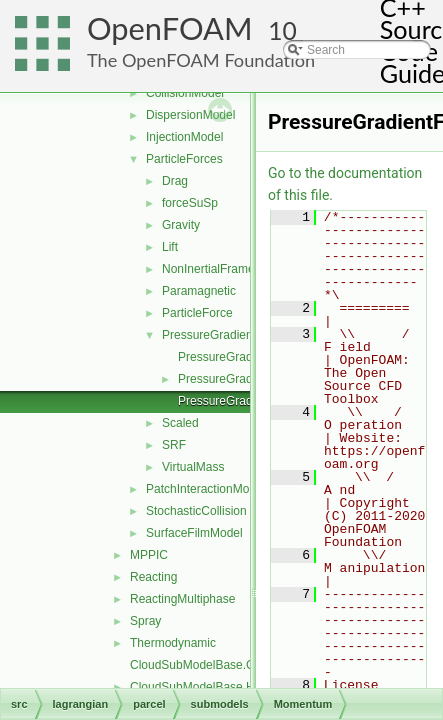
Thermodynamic (173, 643)
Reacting (153, 577)
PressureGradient (209, 335)
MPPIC (149, 555)
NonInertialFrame (208, 269)
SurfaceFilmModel (194, 533)
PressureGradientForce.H (246, 379)
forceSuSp (190, 203)
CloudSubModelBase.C (192, 665)
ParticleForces (184, 159)
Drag (175, 181)
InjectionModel (184, 137)
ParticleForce (197, 313)
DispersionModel (190, 115)
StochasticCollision (196, 511)
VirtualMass (193, 467)
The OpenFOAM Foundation (201, 60)
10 (282, 30)
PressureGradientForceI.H (248, 401)
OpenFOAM (170, 28)
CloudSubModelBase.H (192, 687)
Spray (145, 621)
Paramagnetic (199, 291)
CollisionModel (185, 93)
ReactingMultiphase (182, 599)
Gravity (181, 225)
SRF (174, 445)
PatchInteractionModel (205, 489)
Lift (170, 247)
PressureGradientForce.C (246, 357)
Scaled (180, 423)
